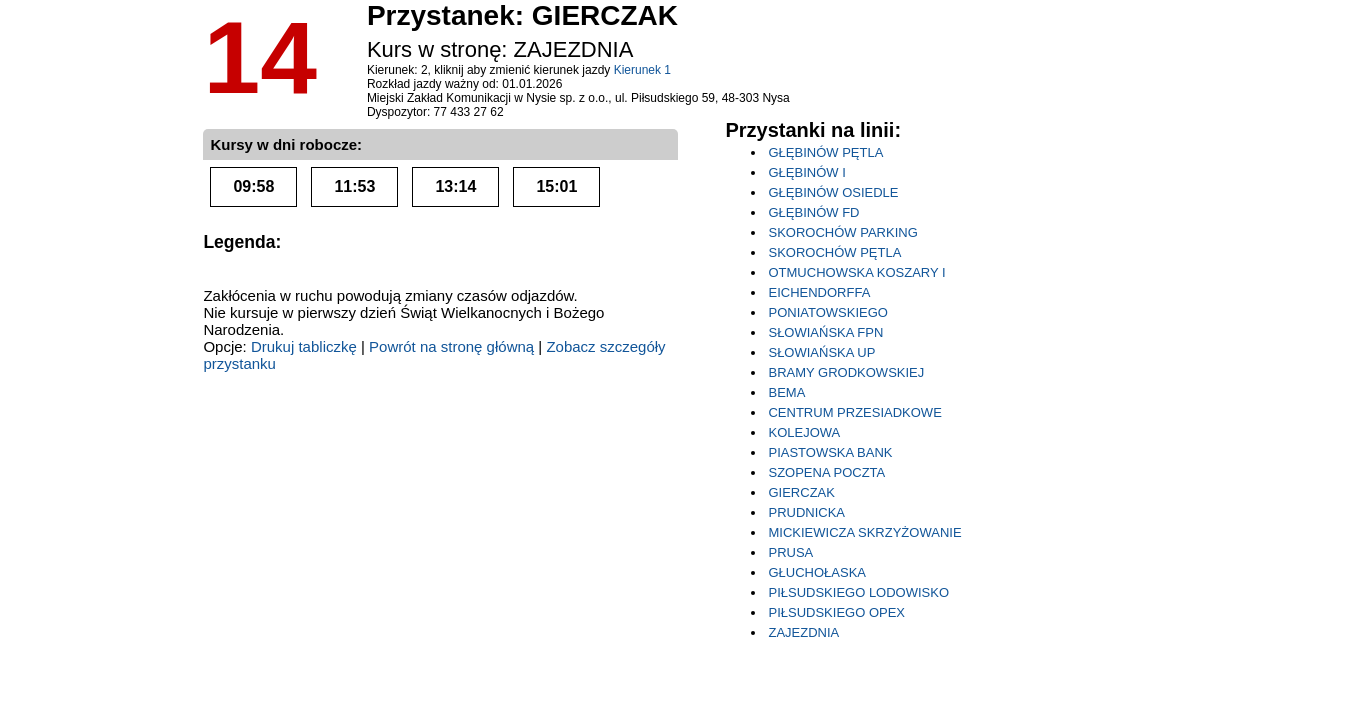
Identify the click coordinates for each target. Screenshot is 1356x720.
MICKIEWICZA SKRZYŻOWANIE (864, 532)
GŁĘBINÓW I (806, 172)
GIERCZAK (801, 492)
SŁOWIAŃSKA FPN (825, 332)
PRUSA (790, 552)
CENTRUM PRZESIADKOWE (854, 412)
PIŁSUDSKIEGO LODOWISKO (858, 592)
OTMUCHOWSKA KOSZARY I (856, 272)
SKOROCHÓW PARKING (842, 232)
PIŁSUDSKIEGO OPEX (836, 612)
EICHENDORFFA (819, 292)
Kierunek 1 (642, 70)
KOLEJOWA (804, 432)
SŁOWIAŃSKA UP (821, 352)
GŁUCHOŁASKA (817, 572)
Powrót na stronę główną (451, 346)
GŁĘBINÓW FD (813, 212)
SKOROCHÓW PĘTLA (834, 252)
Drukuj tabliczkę (304, 346)
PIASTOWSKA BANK (830, 452)
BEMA (786, 392)
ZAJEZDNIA (803, 632)
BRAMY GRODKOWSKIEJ (846, 372)
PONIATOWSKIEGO (827, 312)
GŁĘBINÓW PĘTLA (825, 152)
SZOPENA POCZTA (826, 472)
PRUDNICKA (806, 512)
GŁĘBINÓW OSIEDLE (833, 192)
